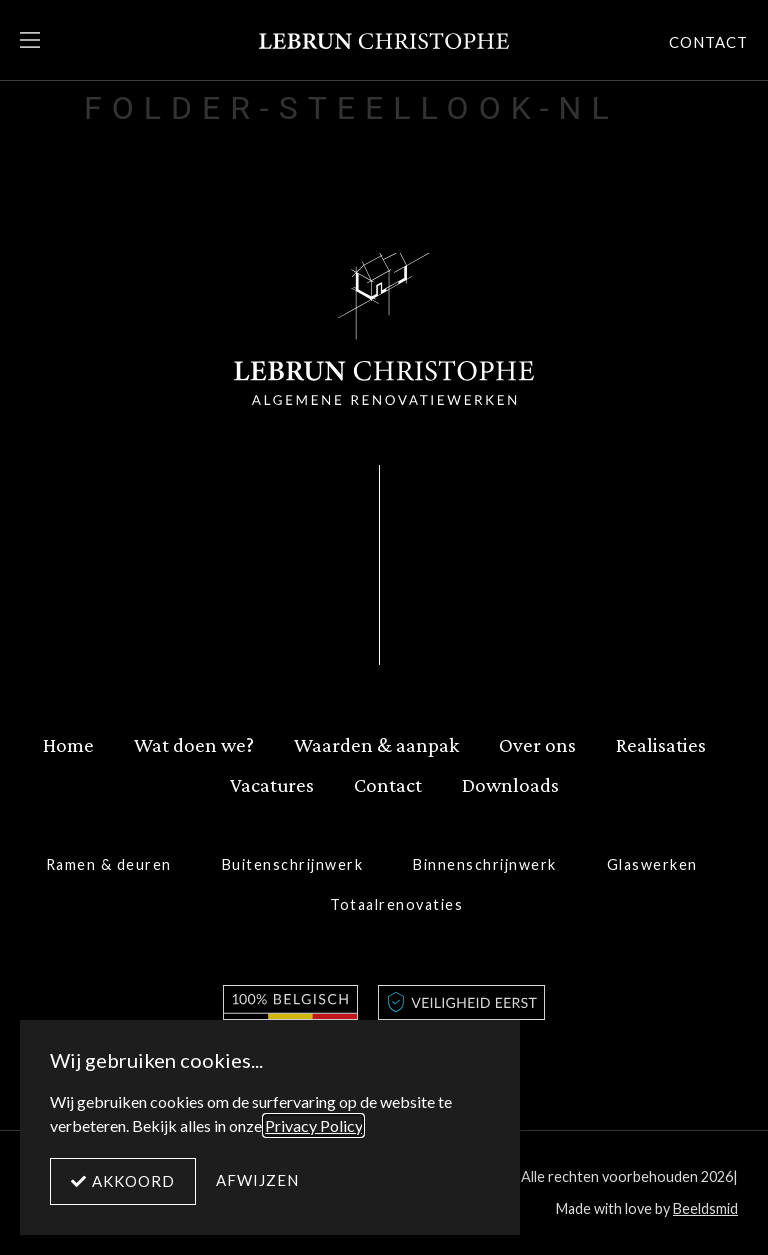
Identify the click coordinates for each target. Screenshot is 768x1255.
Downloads (510, 784)
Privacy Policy (313, 1125)
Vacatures (272, 784)
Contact (388, 784)
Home (68, 744)
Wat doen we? (194, 744)
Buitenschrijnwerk (293, 864)
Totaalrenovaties (396, 904)
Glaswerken (652, 864)
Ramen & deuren (109, 864)
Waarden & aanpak (376, 744)
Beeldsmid (705, 1208)
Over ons (537, 744)
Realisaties (661, 744)
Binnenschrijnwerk (485, 864)
